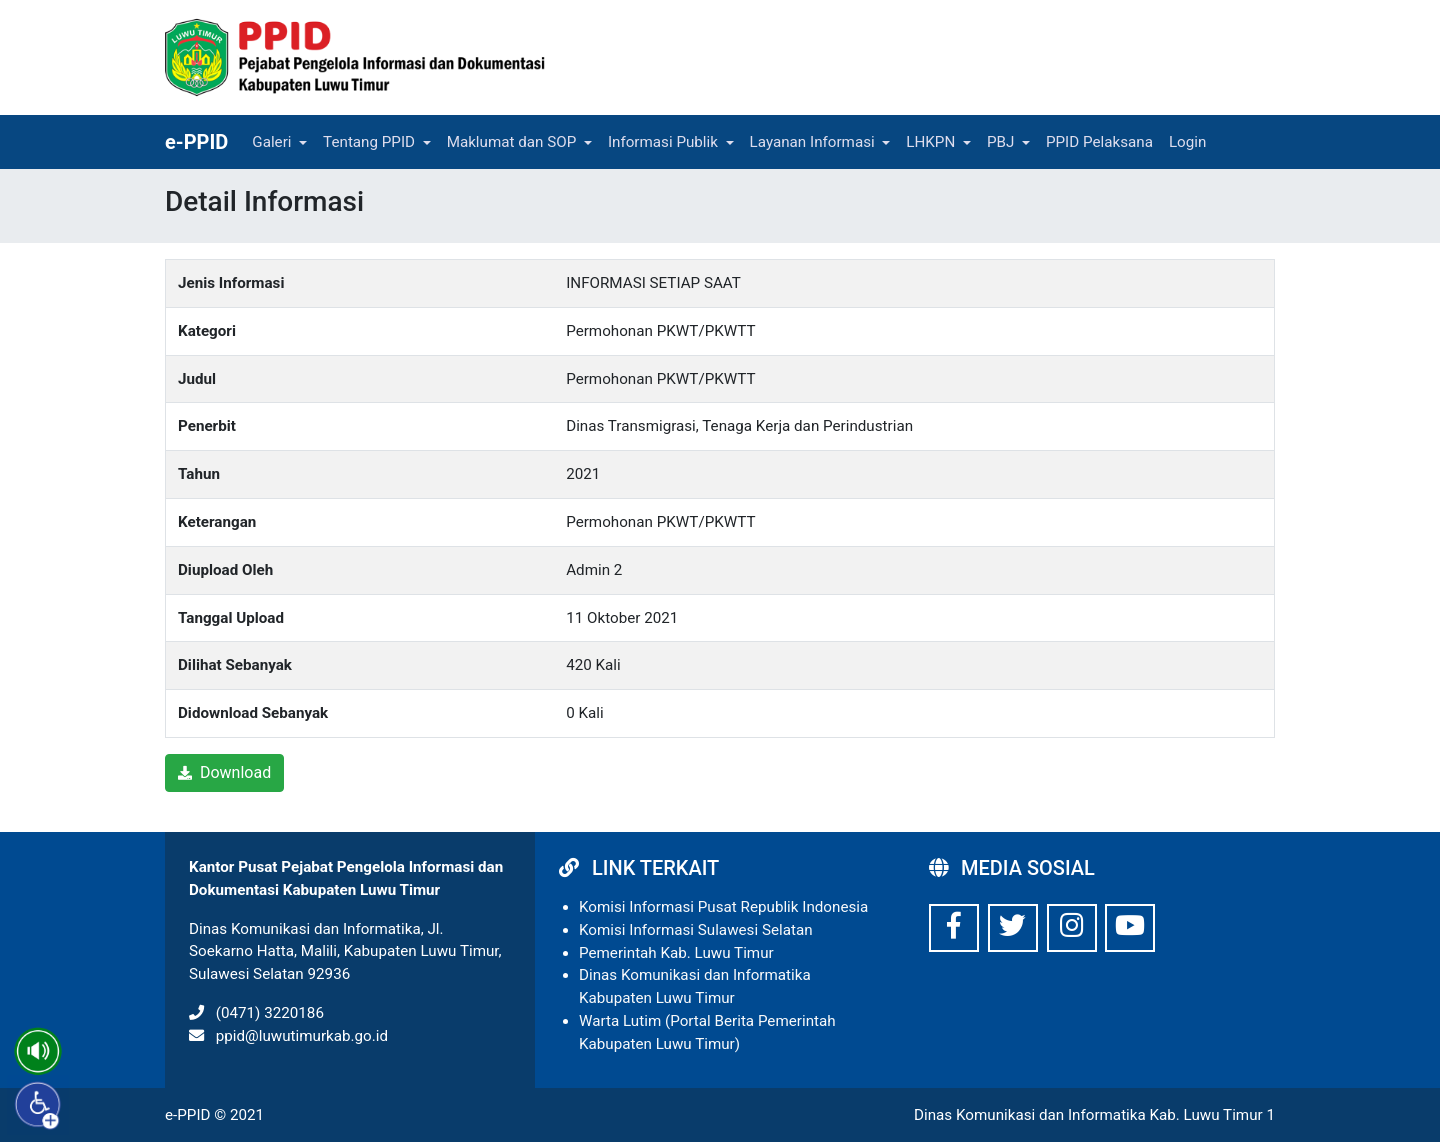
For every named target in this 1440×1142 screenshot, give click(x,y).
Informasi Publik (663, 142)
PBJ (1000, 142)
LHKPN (930, 142)
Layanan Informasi (812, 142)
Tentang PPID (369, 142)
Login (1187, 142)
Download (224, 772)
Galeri (271, 142)
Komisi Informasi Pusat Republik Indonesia (723, 907)
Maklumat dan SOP (512, 142)
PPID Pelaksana (1099, 142)
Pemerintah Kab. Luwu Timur (676, 953)
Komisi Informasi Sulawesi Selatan (696, 930)
